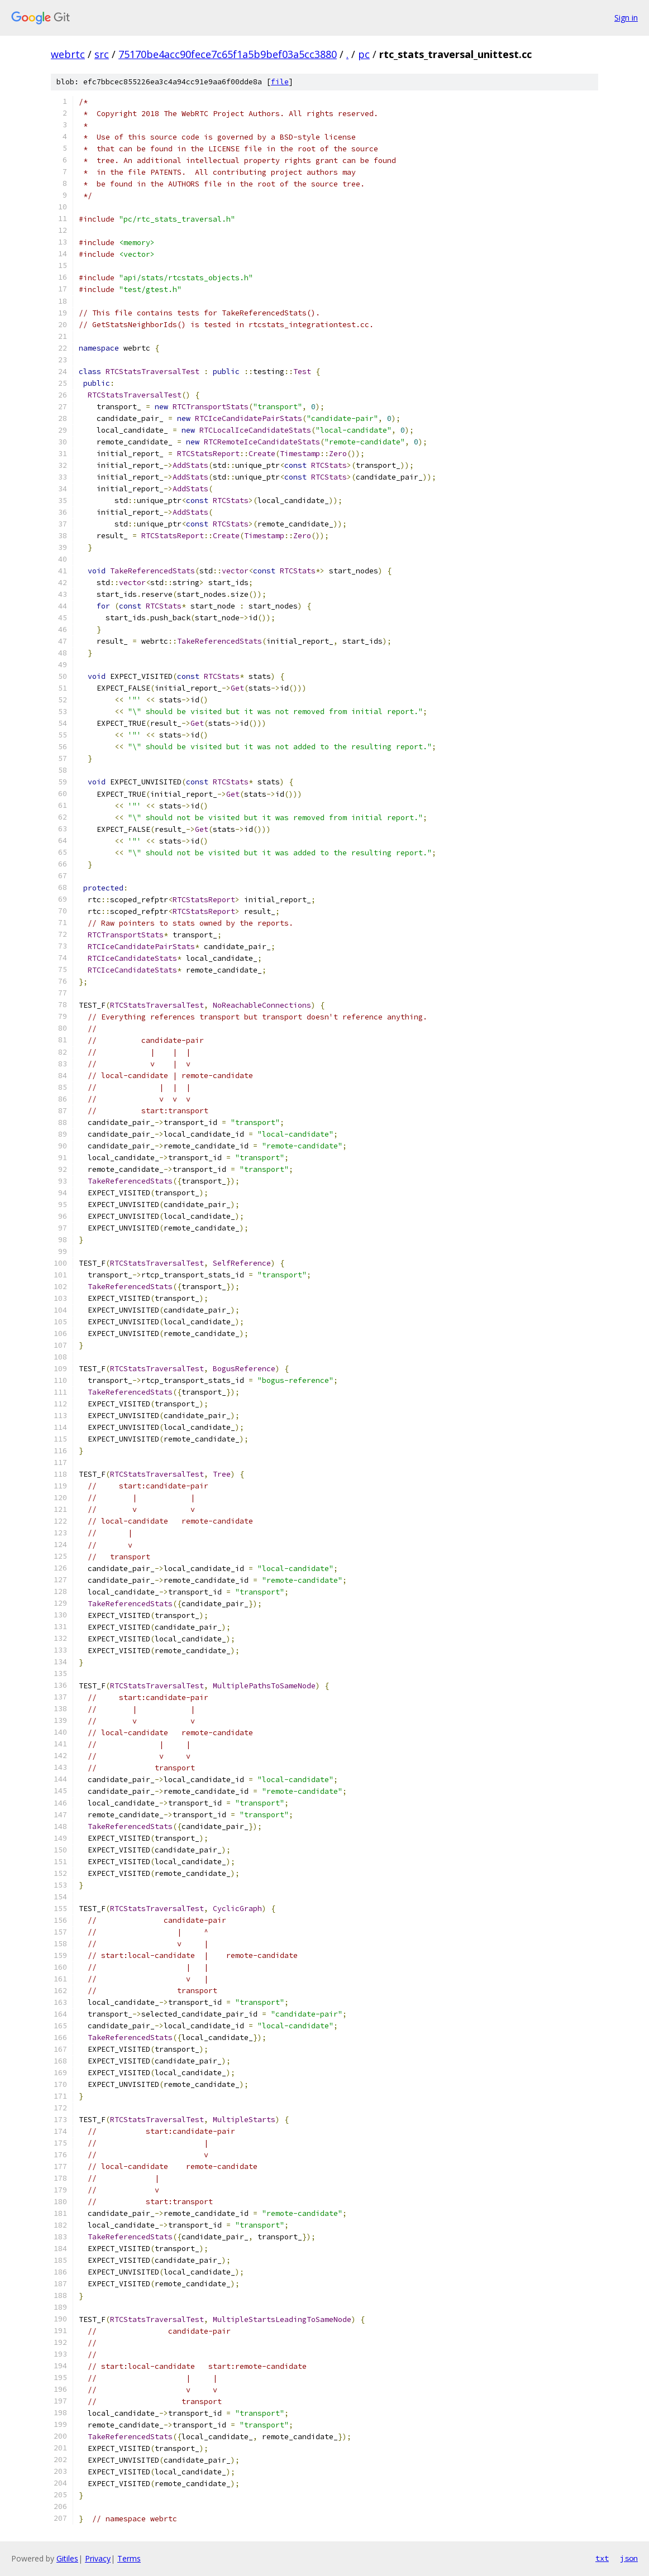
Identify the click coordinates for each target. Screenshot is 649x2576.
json (629, 2558)
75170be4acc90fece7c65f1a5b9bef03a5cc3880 (227, 54)
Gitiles (67, 2558)
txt (602, 2558)
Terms (129, 2558)
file (280, 82)
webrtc (68, 54)
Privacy (98, 2558)
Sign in (626, 17)
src (101, 54)
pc (364, 54)
